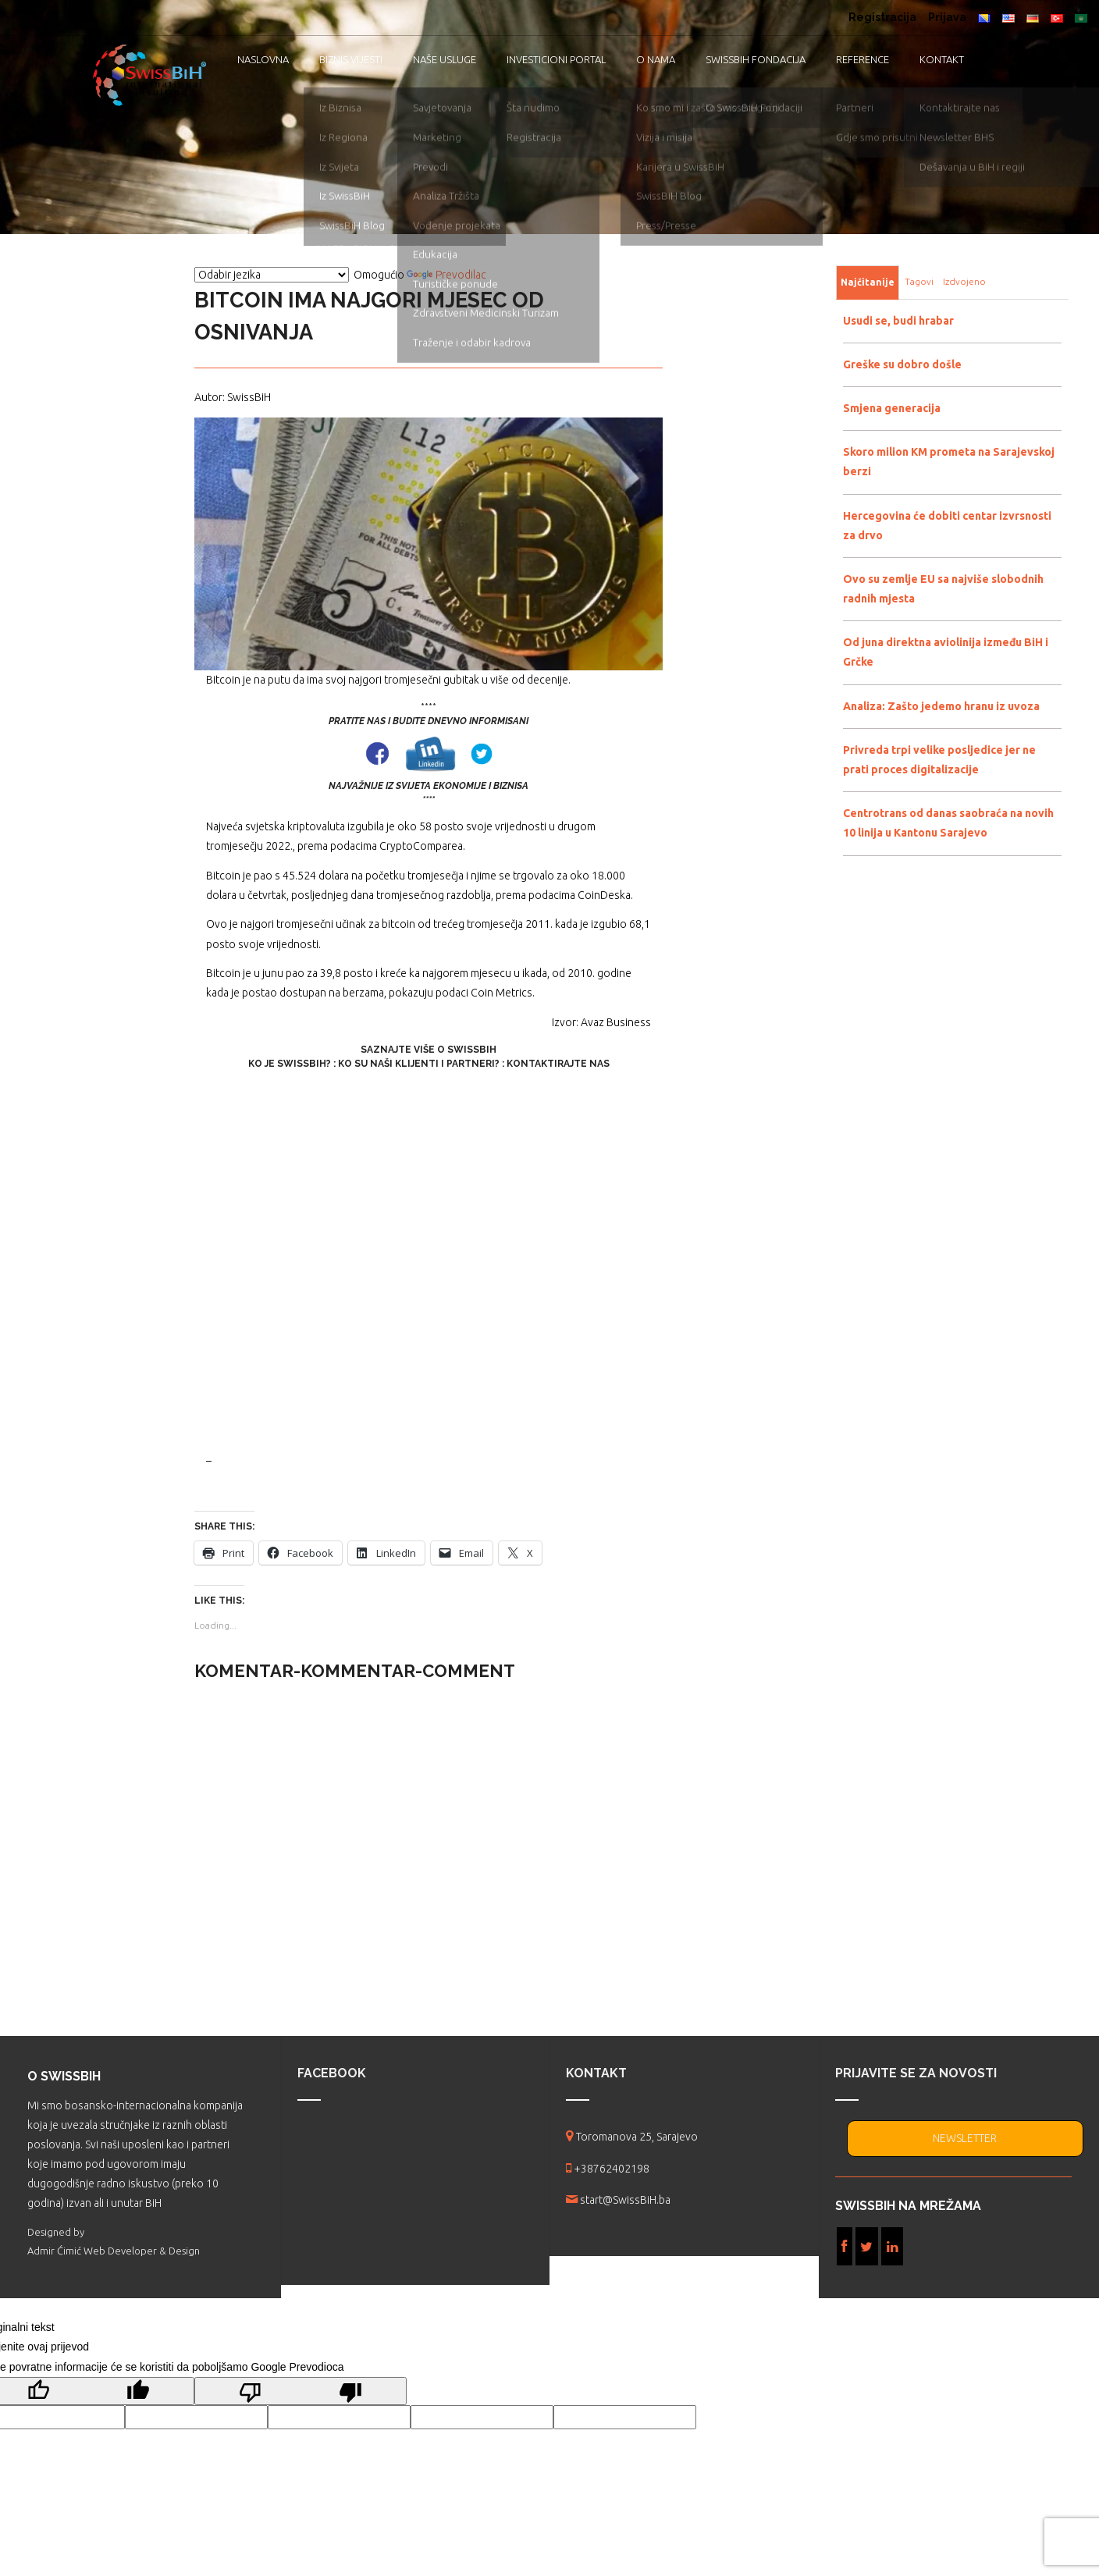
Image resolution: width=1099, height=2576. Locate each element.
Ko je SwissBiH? (289, 1063)
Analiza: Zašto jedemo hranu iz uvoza (941, 706)
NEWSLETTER (965, 2138)
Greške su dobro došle (902, 364)
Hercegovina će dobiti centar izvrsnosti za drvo (947, 526)
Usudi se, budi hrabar (898, 320)
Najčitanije (867, 282)
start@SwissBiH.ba (625, 2200)
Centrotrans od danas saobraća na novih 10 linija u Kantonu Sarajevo (948, 823)
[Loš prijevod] (300, 2391)
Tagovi (919, 281)
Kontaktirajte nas (558, 1063)
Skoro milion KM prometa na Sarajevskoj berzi (949, 462)
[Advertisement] (428, 1261)
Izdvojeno (964, 281)
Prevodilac (446, 274)
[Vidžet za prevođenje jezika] (271, 274)
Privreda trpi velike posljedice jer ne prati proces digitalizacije (939, 760)
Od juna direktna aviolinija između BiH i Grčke (945, 652)
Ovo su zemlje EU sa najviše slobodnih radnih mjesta (943, 589)
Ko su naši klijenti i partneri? (419, 1063)
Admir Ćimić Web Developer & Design (113, 2250)
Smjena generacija (892, 408)
